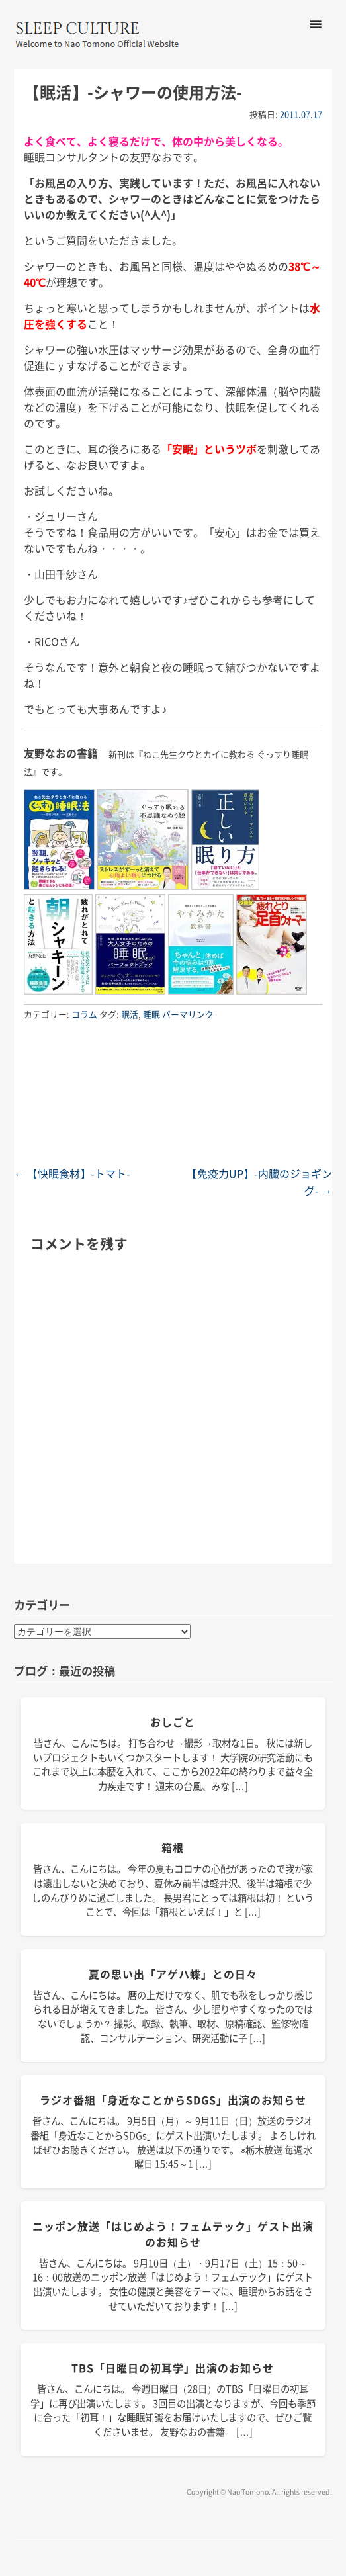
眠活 (129, 1014)
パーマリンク (188, 1014)
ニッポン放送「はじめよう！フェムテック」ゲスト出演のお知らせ (173, 2234)
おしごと (172, 1722)
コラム (84, 1014)
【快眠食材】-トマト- (72, 1173)
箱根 (172, 1847)
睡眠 (151, 1014)
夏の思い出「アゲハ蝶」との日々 (173, 1974)
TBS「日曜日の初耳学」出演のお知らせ (172, 2368)
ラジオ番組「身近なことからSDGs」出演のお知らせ (173, 2100)
